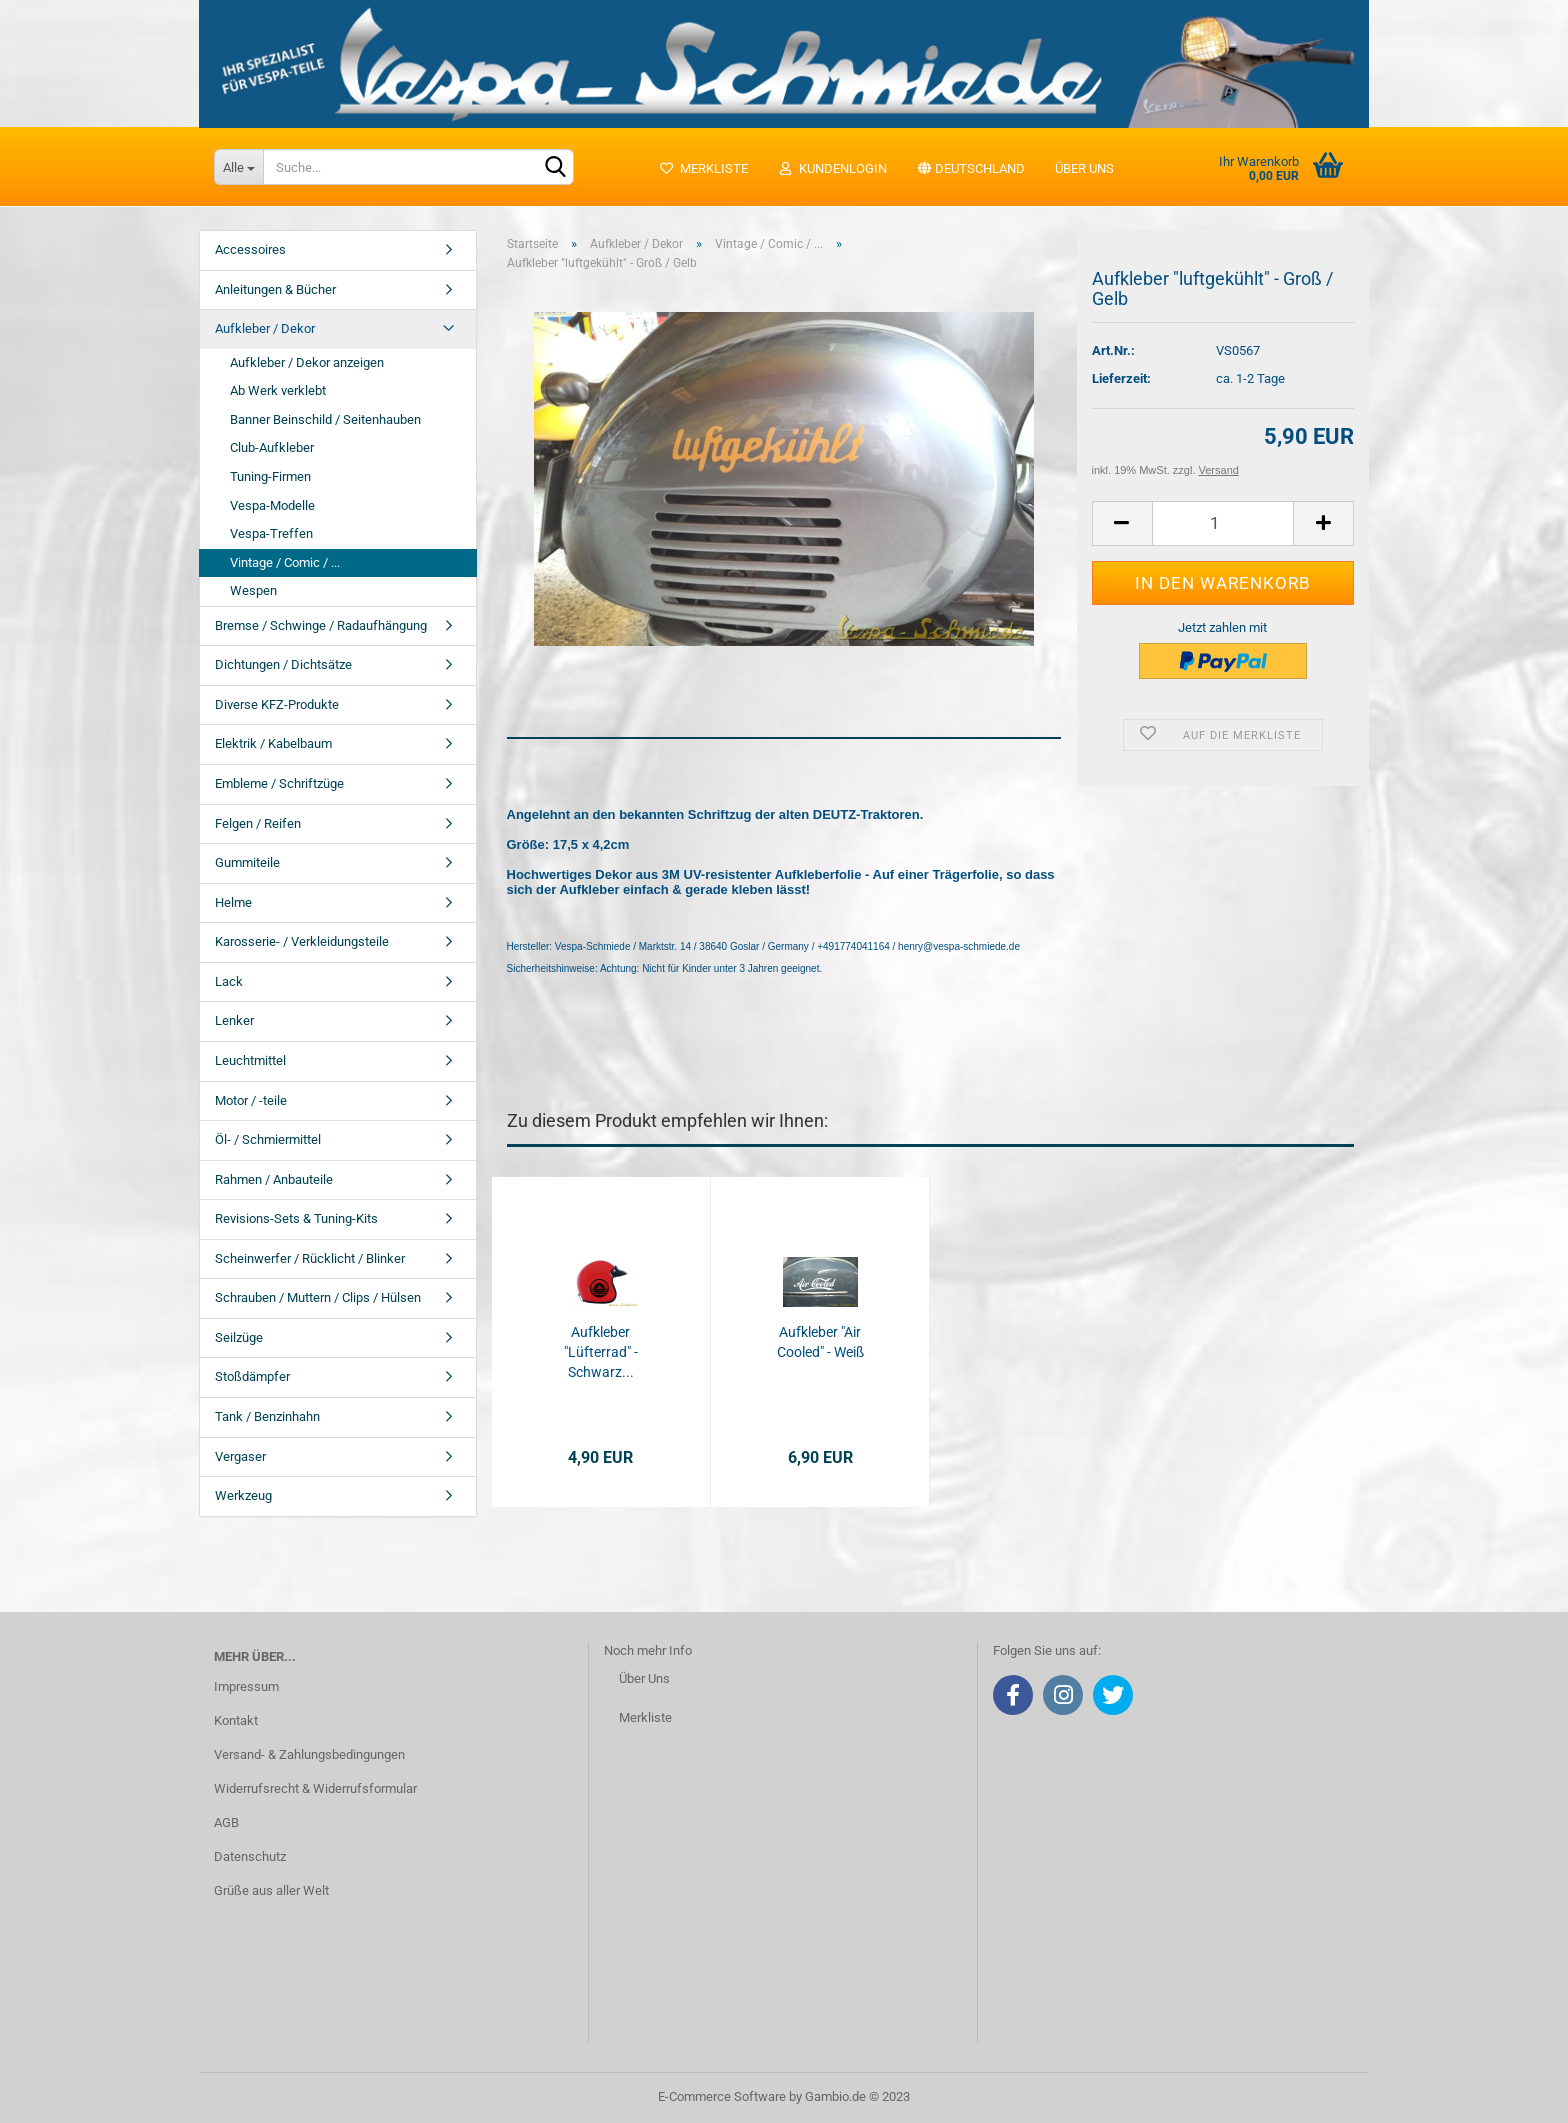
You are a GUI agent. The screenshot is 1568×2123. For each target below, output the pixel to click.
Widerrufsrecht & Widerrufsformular (315, 1788)
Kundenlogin (832, 168)
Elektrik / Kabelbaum (273, 743)
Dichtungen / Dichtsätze (283, 664)
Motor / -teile (251, 1100)
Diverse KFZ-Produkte (277, 704)
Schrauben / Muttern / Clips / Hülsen (318, 1297)
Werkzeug (243, 1495)
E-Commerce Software (722, 2096)
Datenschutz (250, 1856)
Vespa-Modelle (272, 505)
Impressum (246, 1686)
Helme (233, 902)
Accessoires (250, 249)
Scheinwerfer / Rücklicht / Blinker (310, 1258)
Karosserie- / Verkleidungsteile (302, 941)
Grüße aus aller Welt (271, 1890)
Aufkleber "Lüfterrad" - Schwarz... (601, 1352)
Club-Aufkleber (272, 447)
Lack (229, 981)
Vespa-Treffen (271, 533)
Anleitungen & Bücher (275, 289)
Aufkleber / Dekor (265, 328)
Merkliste (703, 168)
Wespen (253, 590)
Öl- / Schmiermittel (268, 1139)
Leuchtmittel (250, 1060)
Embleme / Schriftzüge (279, 783)
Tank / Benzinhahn (267, 1416)
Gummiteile (247, 862)
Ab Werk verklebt (278, 390)
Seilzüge (239, 1337)
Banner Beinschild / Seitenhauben (325, 419)
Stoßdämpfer (252, 1376)
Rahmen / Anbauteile (274, 1179)
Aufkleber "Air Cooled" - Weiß (820, 1342)
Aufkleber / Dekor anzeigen (307, 362)
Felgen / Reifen (258, 823)
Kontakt (236, 1720)
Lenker (234, 1020)
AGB (226, 1822)
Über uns (1084, 168)
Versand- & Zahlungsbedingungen (309, 1754)
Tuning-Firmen (270, 476)
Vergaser (240, 1456)
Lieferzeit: (1121, 378)
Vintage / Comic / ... (285, 562)
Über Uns (644, 1678)
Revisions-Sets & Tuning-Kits (296, 1218)
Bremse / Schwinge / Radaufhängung (321, 625)
